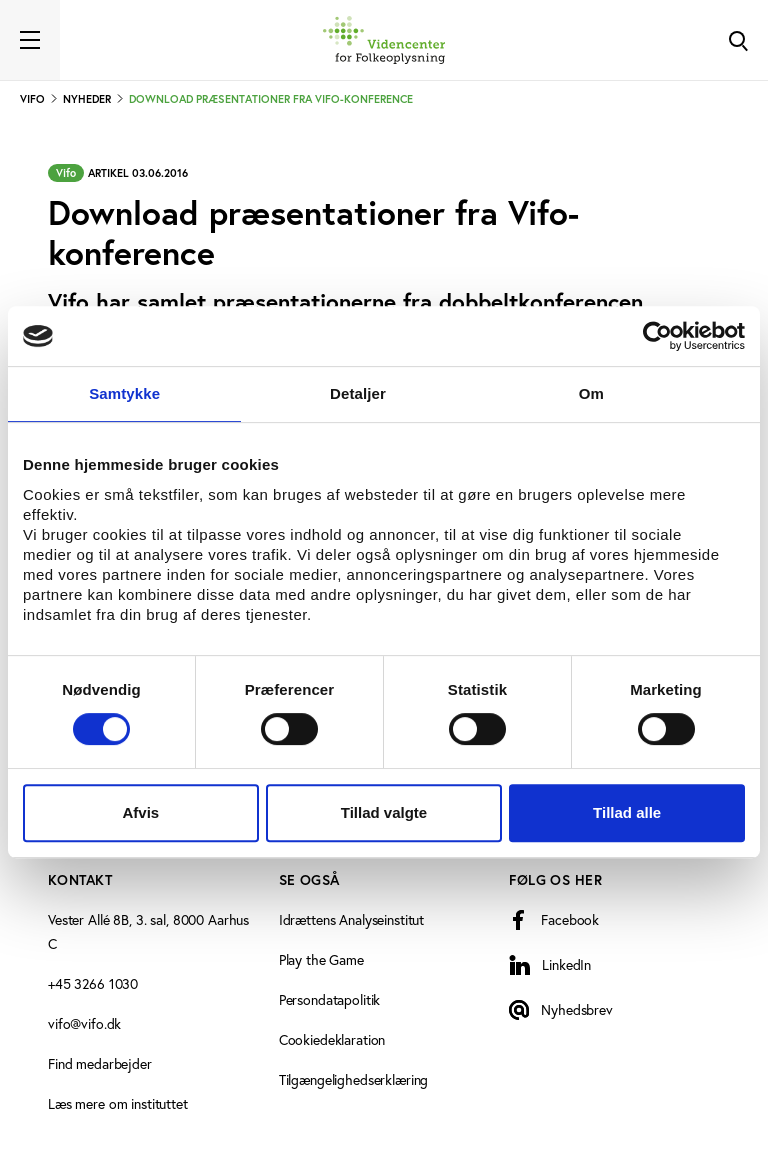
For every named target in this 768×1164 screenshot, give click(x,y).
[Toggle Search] (738, 40)
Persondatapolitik (330, 1000)
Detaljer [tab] (358, 393)
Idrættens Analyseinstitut (352, 920)
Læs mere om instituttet (118, 1104)
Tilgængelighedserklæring (354, 1080)
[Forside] (384, 40)
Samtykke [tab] (124, 393)
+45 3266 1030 (93, 984)
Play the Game (321, 960)
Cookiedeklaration (332, 1040)
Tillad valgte (384, 812)
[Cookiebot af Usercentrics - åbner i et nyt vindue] (657, 336)
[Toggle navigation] (30, 40)
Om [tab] (591, 393)
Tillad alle (627, 812)
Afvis (140, 812)
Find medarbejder (100, 1064)
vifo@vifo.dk (84, 1024)
